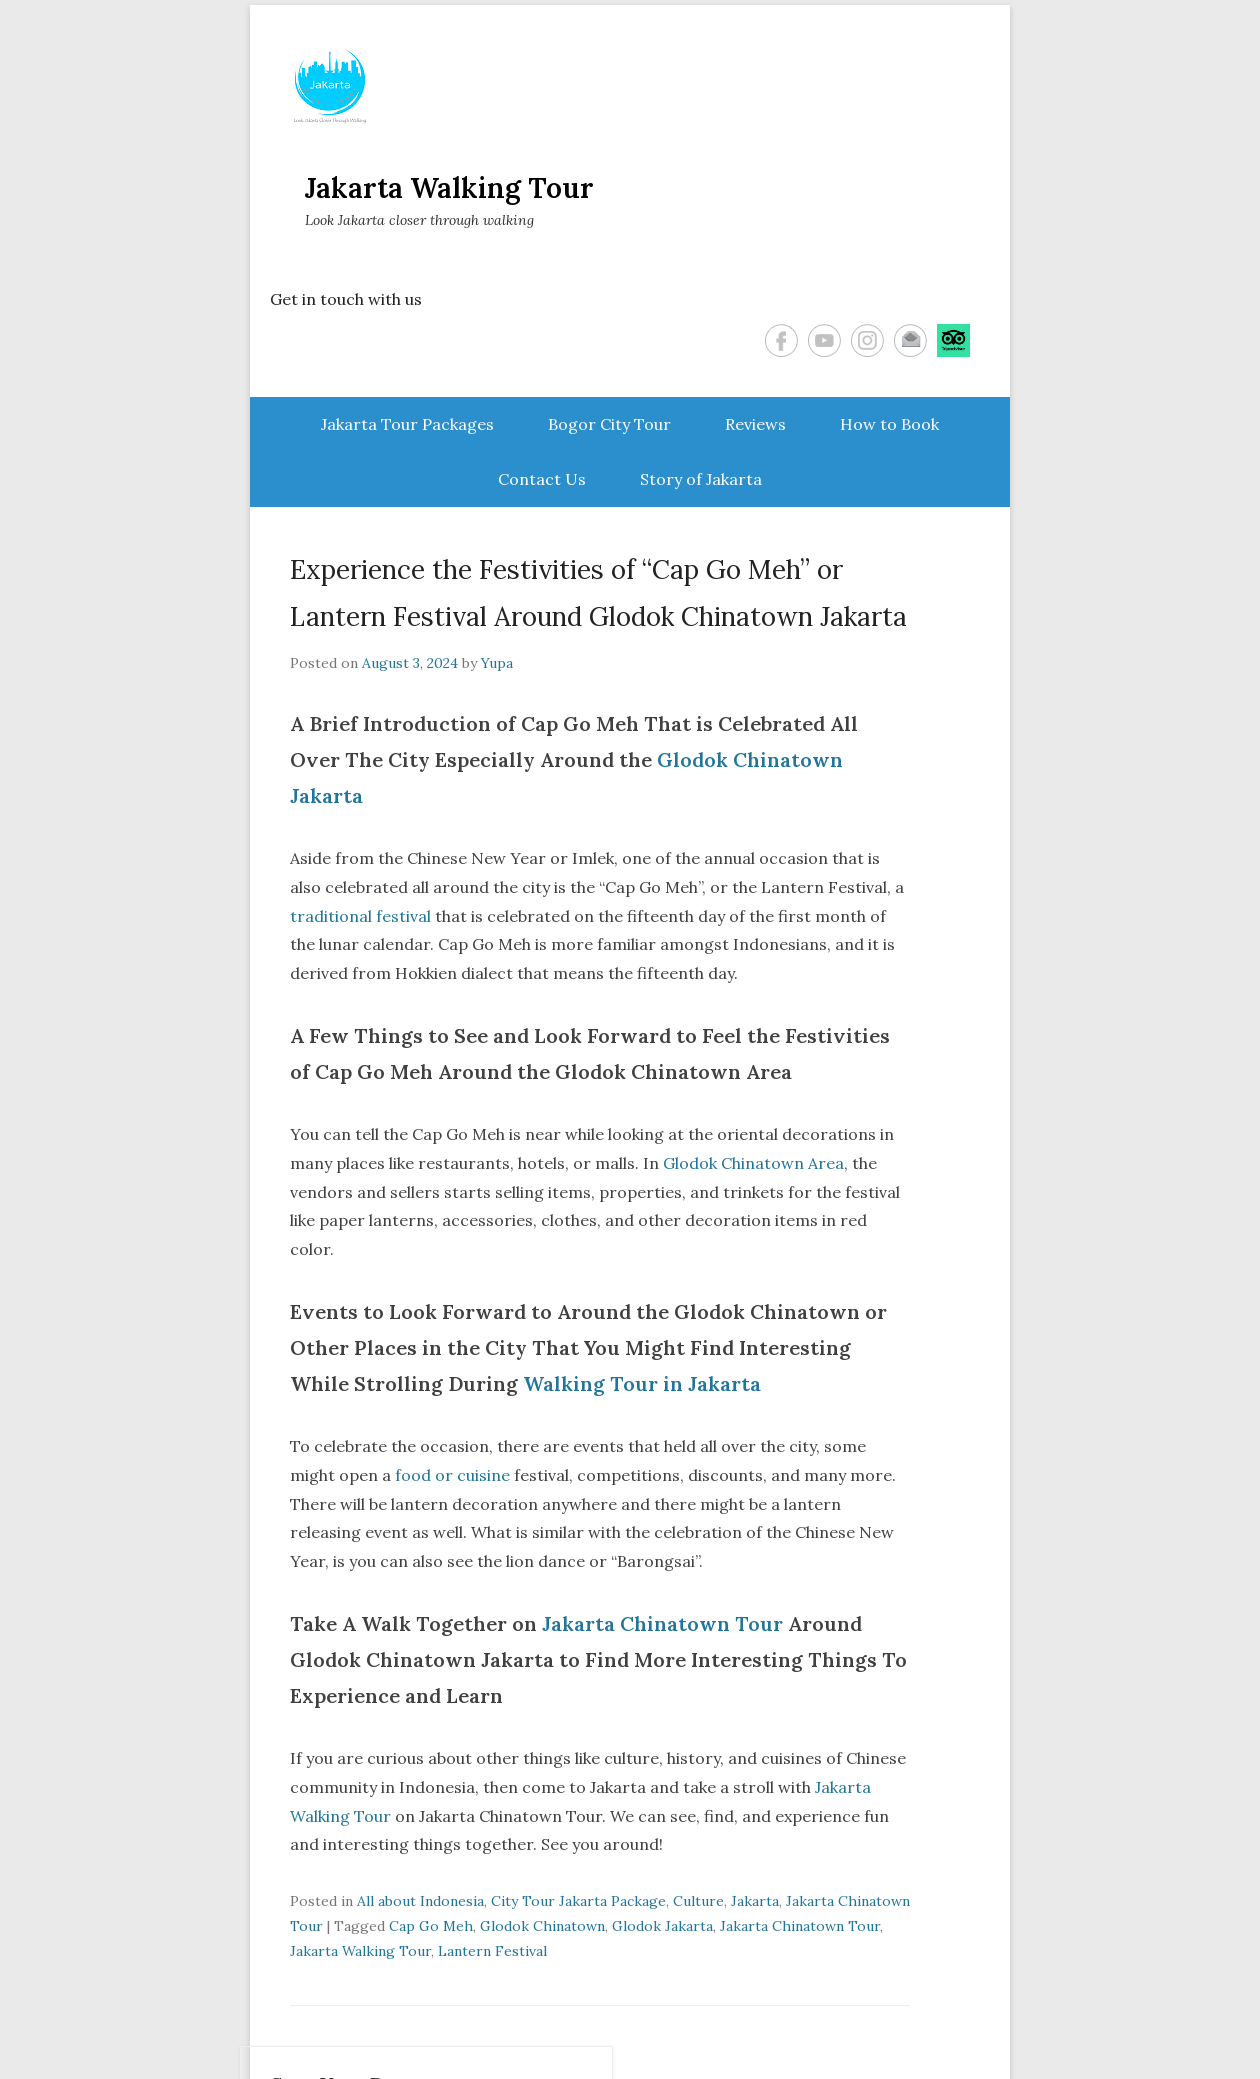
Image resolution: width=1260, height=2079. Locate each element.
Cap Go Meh (431, 1926)
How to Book (889, 424)
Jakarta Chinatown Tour (660, 1623)
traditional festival (360, 916)
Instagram (867, 340)
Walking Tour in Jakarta (642, 1383)
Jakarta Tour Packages (407, 424)
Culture (698, 1901)
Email (910, 340)
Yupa (497, 663)
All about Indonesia (420, 1901)
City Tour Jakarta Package (578, 1901)
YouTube (824, 340)
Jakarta (755, 1901)
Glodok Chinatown (542, 1926)
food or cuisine (452, 1475)
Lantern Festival (492, 1951)
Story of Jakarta (701, 479)
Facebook (781, 340)
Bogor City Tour (609, 424)
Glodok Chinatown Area (753, 1163)
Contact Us (542, 479)
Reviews (755, 424)
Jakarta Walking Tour (449, 188)
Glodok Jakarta (662, 1926)
